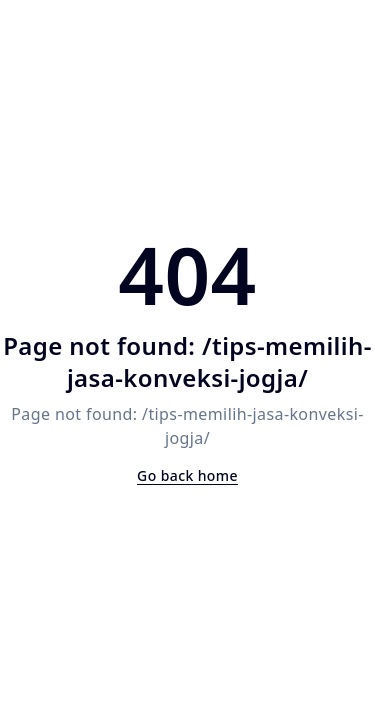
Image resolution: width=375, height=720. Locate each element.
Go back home (187, 475)
